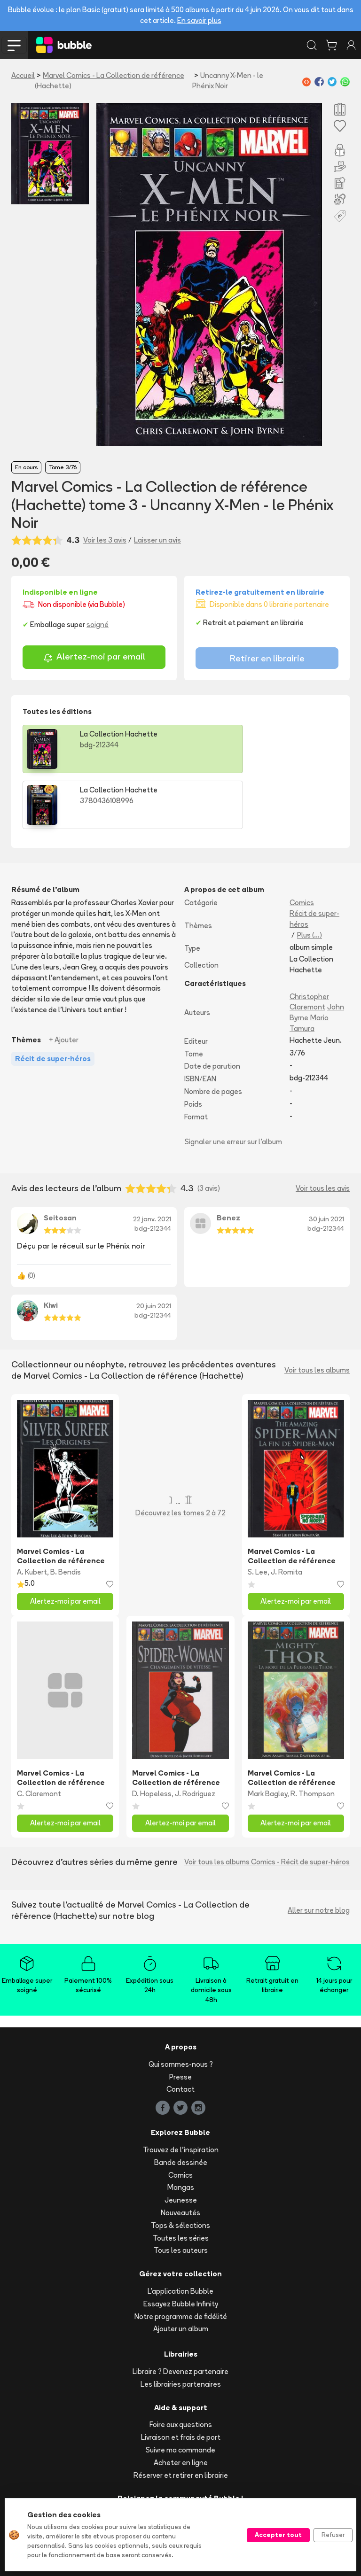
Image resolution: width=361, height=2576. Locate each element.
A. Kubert (32, 1516)
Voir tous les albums (317, 1314)
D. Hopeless (152, 1737)
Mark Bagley (267, 1737)
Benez (228, 1161)
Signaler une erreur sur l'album (233, 1085)
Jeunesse (181, 2144)
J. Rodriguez (195, 1737)
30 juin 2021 (326, 1163)
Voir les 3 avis (104, 539)
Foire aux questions (180, 2368)
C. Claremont (39, 1737)
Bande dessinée (180, 2106)
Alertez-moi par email (94, 658)
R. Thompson (312, 1737)
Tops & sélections (180, 2169)
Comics (302, 846)
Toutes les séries (181, 2182)
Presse (180, 2021)
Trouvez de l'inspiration (181, 2093)
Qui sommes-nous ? (181, 2008)
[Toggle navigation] (14, 45)
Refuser (333, 2534)
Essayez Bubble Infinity (180, 2247)
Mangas (180, 2131)
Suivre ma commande (180, 2394)
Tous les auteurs (181, 2194)
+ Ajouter (63, 983)
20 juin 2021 (153, 1250)
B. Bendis (65, 1516)
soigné (97, 624)
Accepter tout (278, 2534)
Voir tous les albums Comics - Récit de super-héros (267, 1805)
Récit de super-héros (314, 863)
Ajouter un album (180, 2272)
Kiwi (51, 1249)
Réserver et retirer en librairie (180, 2419)
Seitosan (60, 1161)
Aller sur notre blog (319, 1854)
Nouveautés (180, 2156)
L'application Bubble (180, 2235)
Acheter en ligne (181, 2406)
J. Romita (286, 1516)
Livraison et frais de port (180, 2381)
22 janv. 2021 (152, 1163)
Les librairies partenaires (181, 2328)
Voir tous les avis (323, 1132)
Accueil (23, 75)
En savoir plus (199, 20)
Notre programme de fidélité (180, 2260)
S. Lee (257, 1516)
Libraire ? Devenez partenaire (180, 2315)
